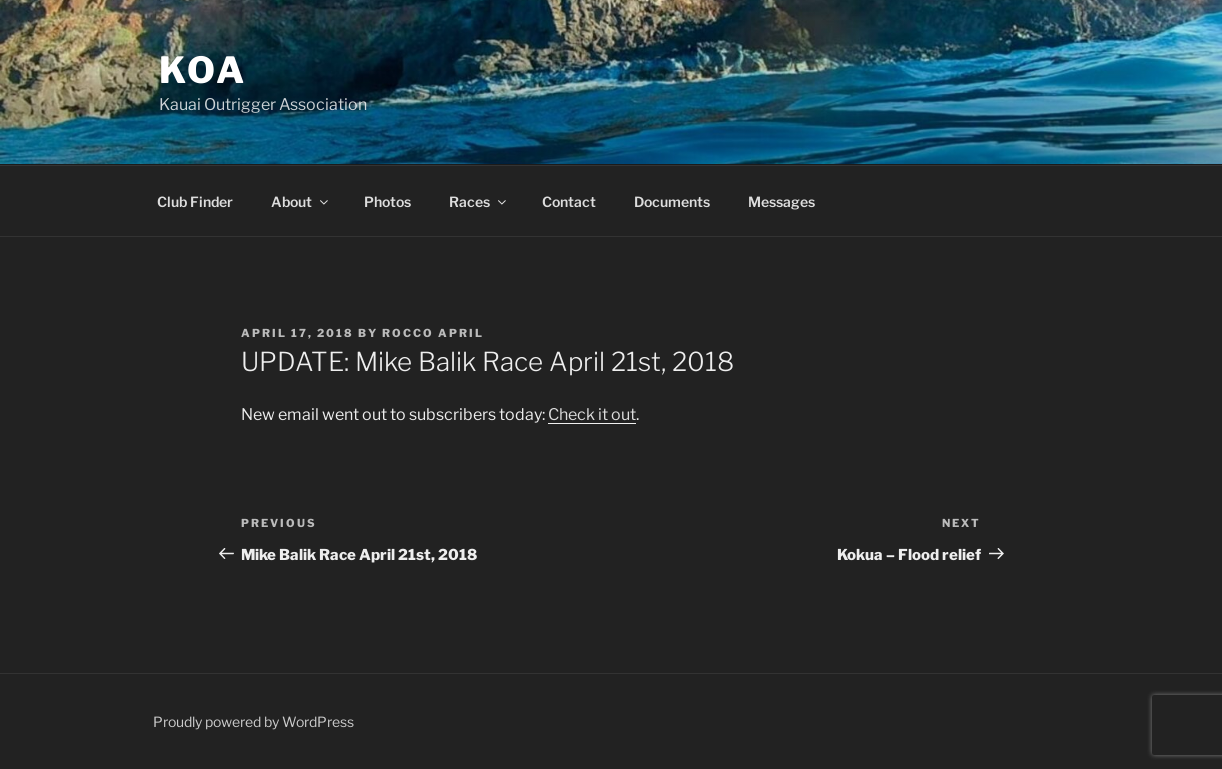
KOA (203, 70)
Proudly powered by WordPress (253, 721)
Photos (387, 201)
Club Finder (195, 201)
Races (479, 201)
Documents (672, 201)
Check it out (592, 414)
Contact (569, 201)
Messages (781, 201)
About (301, 201)
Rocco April (433, 333)
